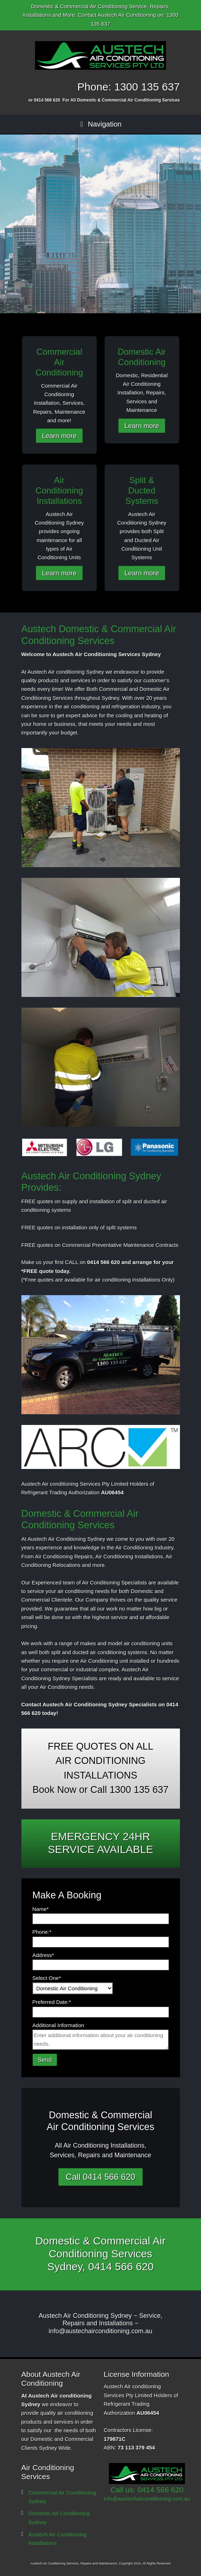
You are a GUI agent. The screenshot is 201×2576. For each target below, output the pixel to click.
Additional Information (58, 2025)
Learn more (59, 435)
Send (45, 2059)
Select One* (46, 1978)
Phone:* (41, 1932)
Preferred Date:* (51, 2002)
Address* (43, 1955)
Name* (40, 1909)
